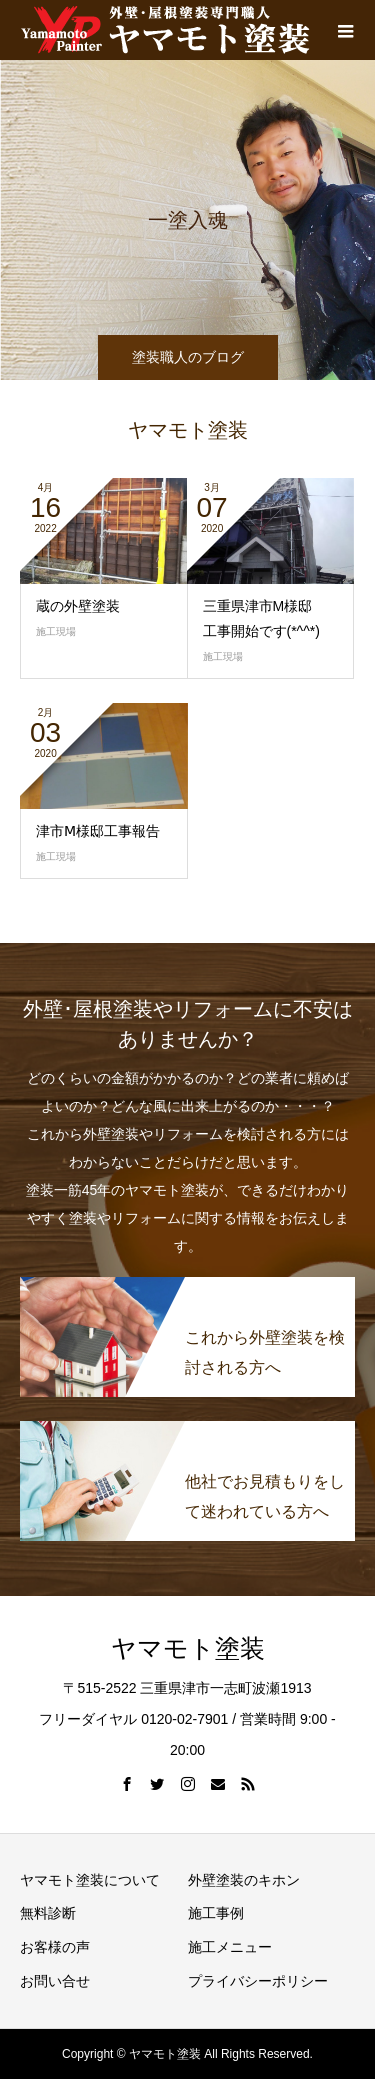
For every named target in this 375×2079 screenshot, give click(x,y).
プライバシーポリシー (258, 1981)
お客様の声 (55, 1947)
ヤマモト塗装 (188, 1648)
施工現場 (223, 656)
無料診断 (48, 1913)
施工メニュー (230, 1947)
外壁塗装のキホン (244, 1880)
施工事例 (216, 1913)
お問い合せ (55, 1981)
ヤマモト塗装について (90, 1880)
